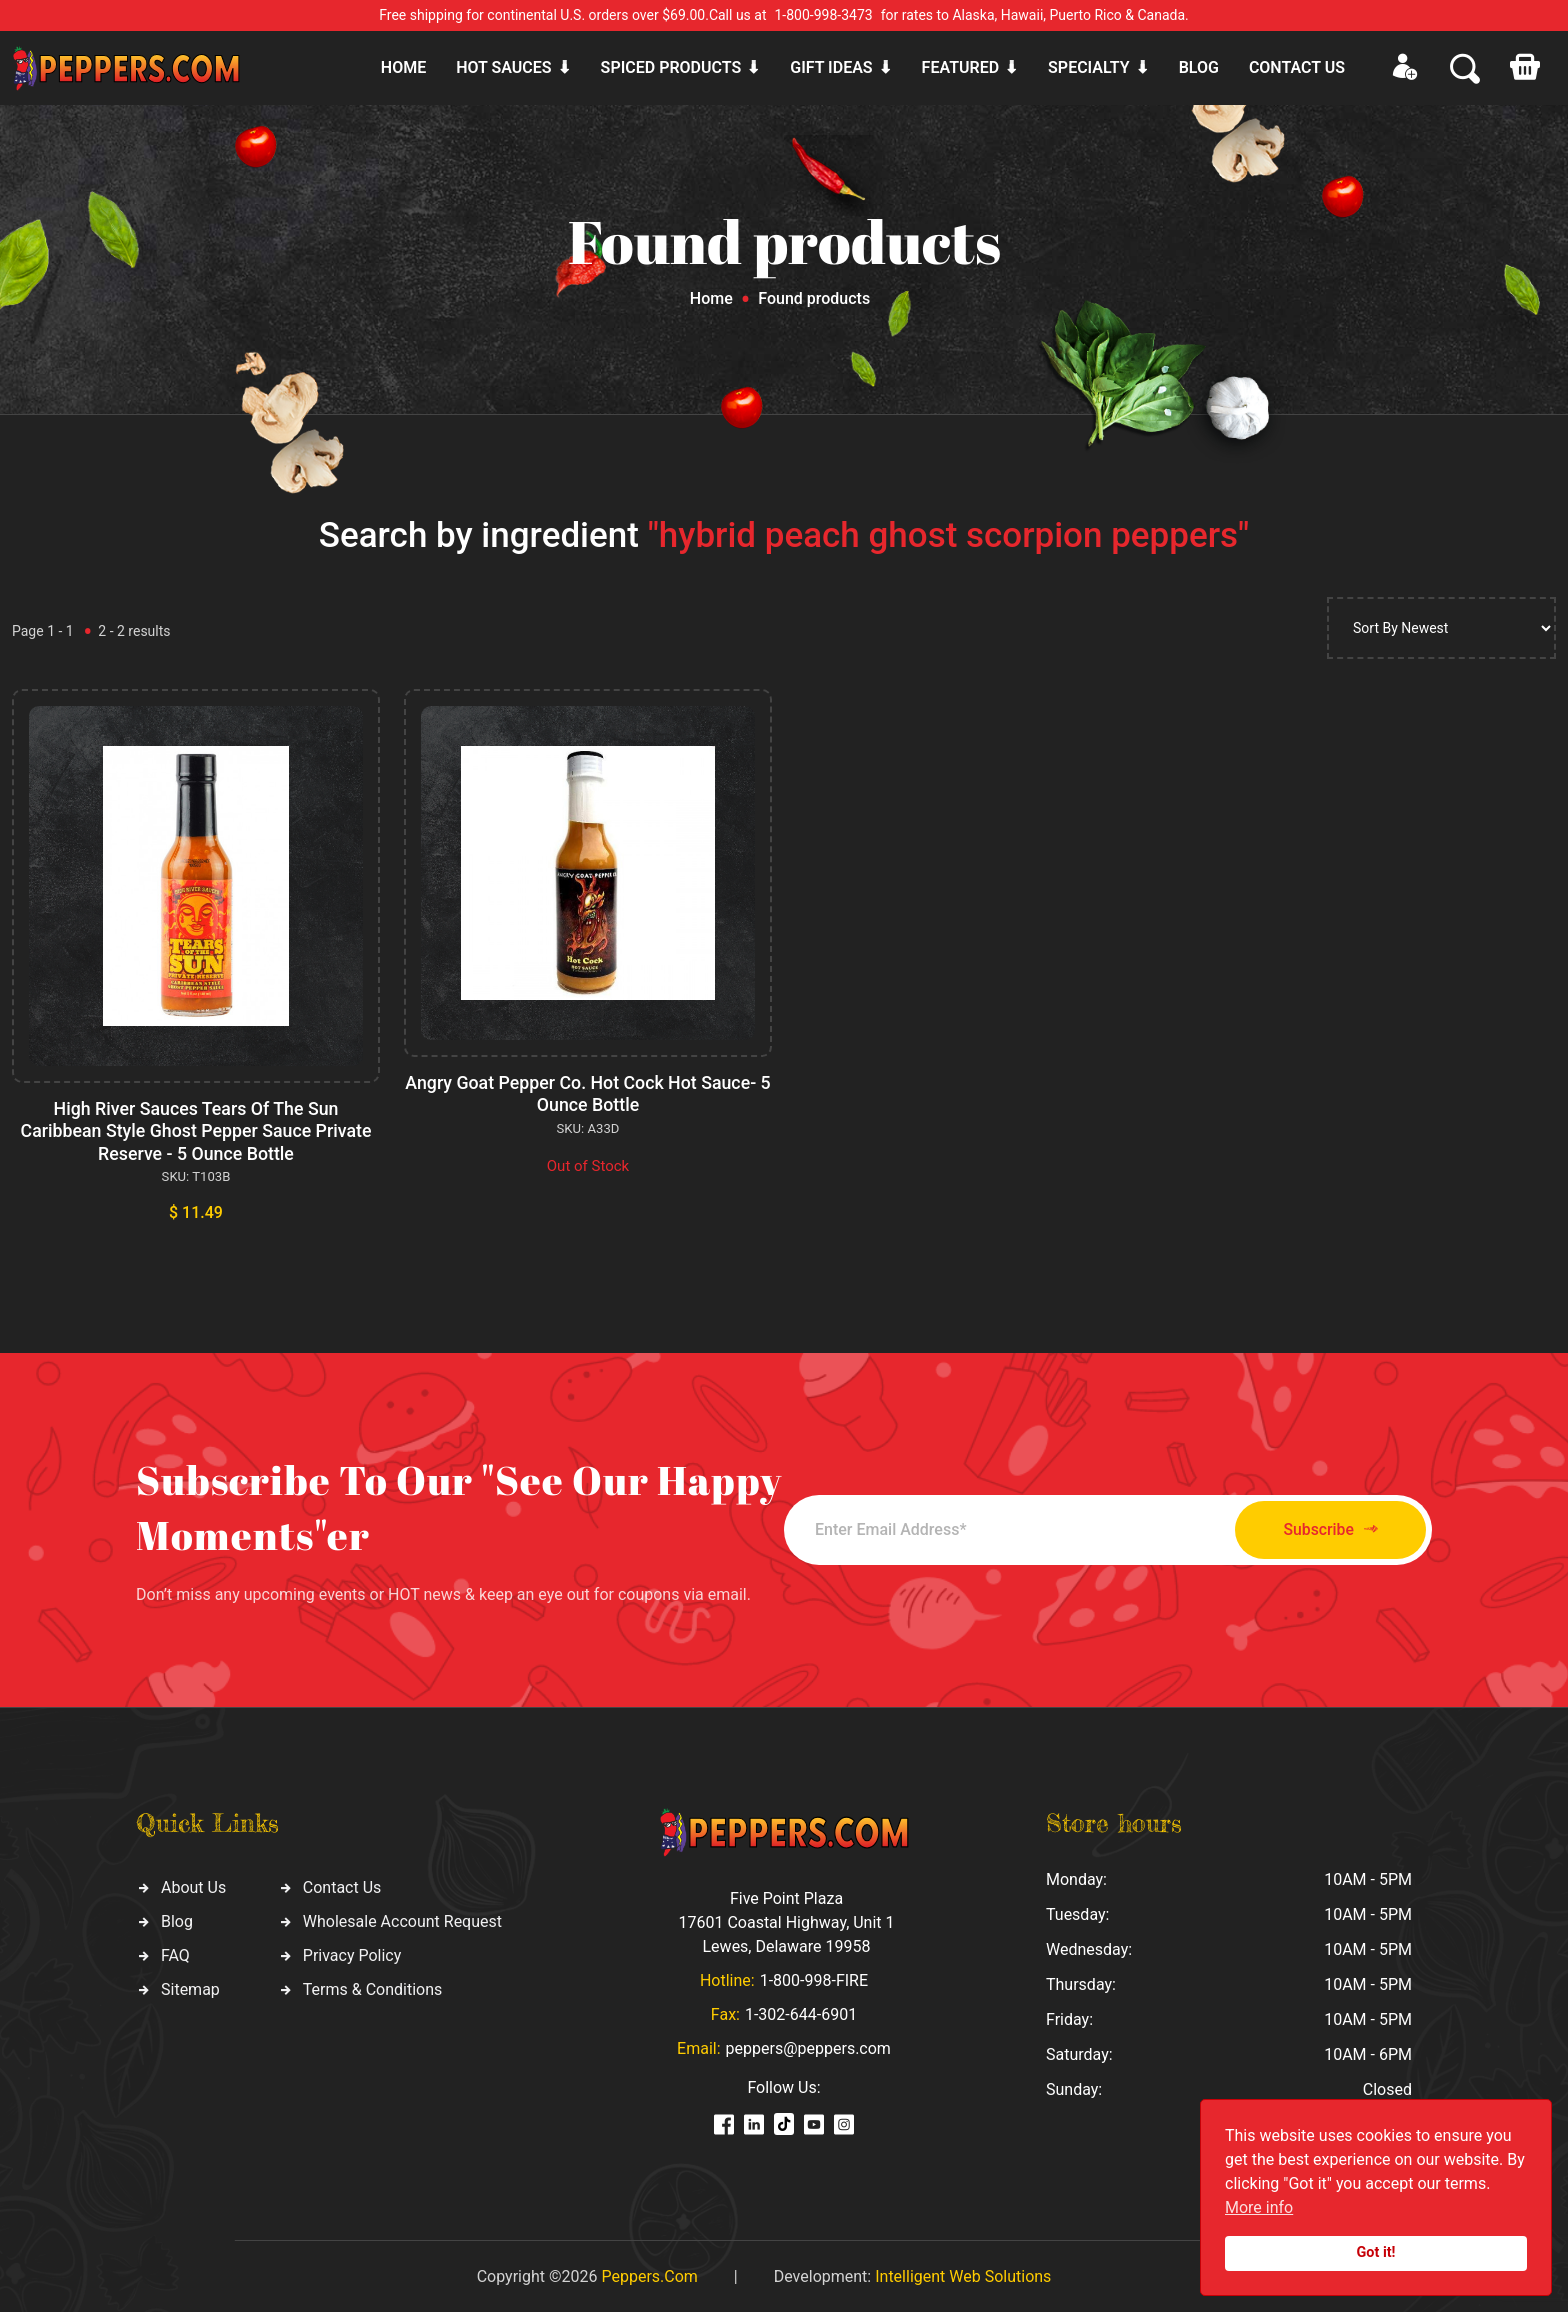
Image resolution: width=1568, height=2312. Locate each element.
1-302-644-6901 (801, 2012)
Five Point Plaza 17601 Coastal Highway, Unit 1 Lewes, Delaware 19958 (786, 1920)
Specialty (1089, 67)
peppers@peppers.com (808, 2046)
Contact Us (342, 1884)
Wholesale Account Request (402, 1918)
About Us (193, 1884)
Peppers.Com (649, 2274)
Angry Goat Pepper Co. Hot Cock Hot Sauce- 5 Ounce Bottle (588, 1093)
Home (403, 67)
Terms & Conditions (373, 1986)
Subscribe (1321, 1527)
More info (1259, 2207)
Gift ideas (831, 67)
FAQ (175, 1952)
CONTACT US (1297, 67)
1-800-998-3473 (824, 15)
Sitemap (190, 1986)
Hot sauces (503, 67)
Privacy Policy (352, 1952)
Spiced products (671, 67)
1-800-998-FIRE (814, 1978)
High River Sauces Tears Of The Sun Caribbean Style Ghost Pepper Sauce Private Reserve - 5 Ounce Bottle (196, 1130)
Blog (1199, 67)
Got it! (1376, 2252)
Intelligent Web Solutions (963, 2274)
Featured (960, 67)
